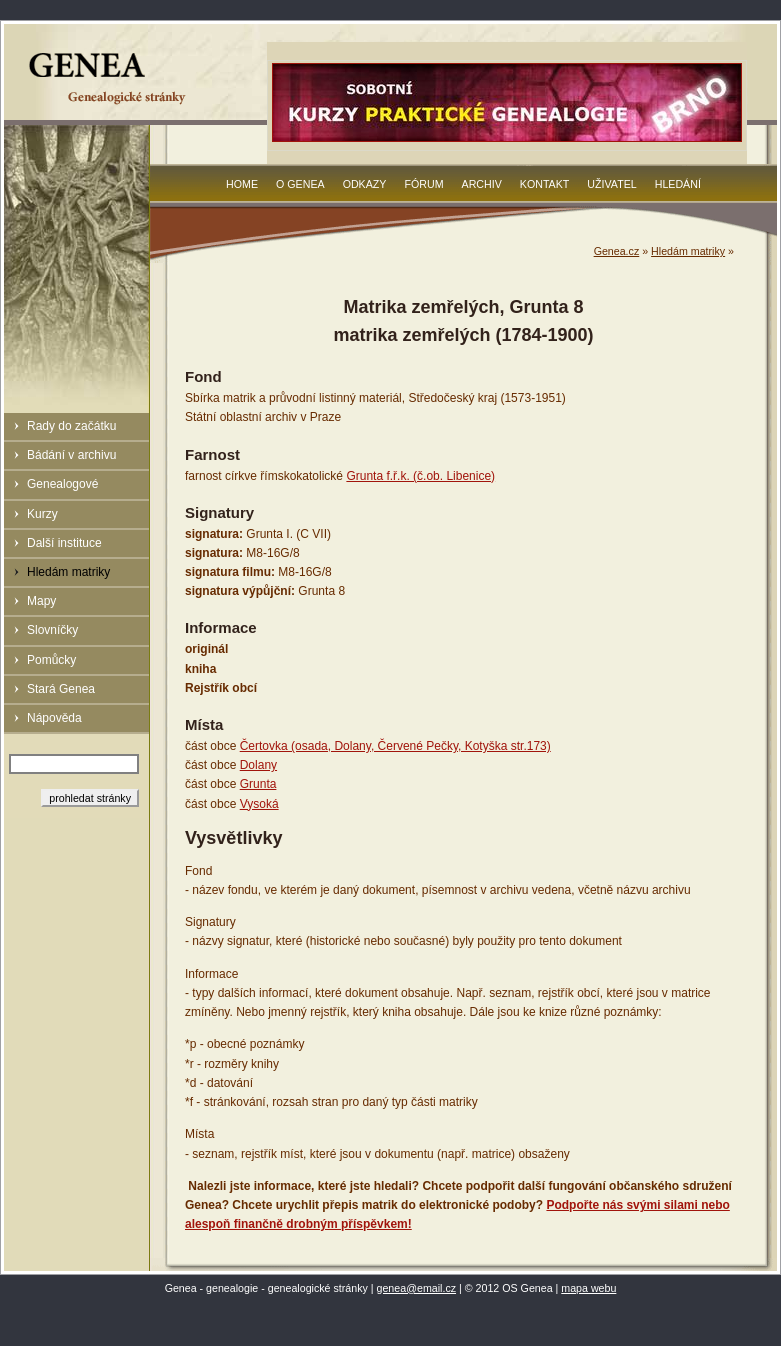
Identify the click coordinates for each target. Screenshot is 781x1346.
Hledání (678, 184)
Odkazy (365, 184)
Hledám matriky (68, 572)
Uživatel (611, 184)
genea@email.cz (417, 1288)
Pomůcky (51, 660)
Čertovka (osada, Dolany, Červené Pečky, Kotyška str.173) (395, 746)
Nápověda (54, 718)
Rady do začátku (71, 426)
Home (242, 184)
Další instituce (64, 543)
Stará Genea (61, 689)
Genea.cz (617, 251)
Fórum (423, 184)
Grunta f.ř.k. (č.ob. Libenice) (420, 476)
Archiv (482, 184)
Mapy (41, 601)
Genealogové (62, 484)
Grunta (258, 784)
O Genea (300, 184)
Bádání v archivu (71, 455)
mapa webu (588, 1288)
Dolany (258, 765)
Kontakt (545, 184)
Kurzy (42, 514)
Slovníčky (52, 630)
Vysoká (259, 804)
